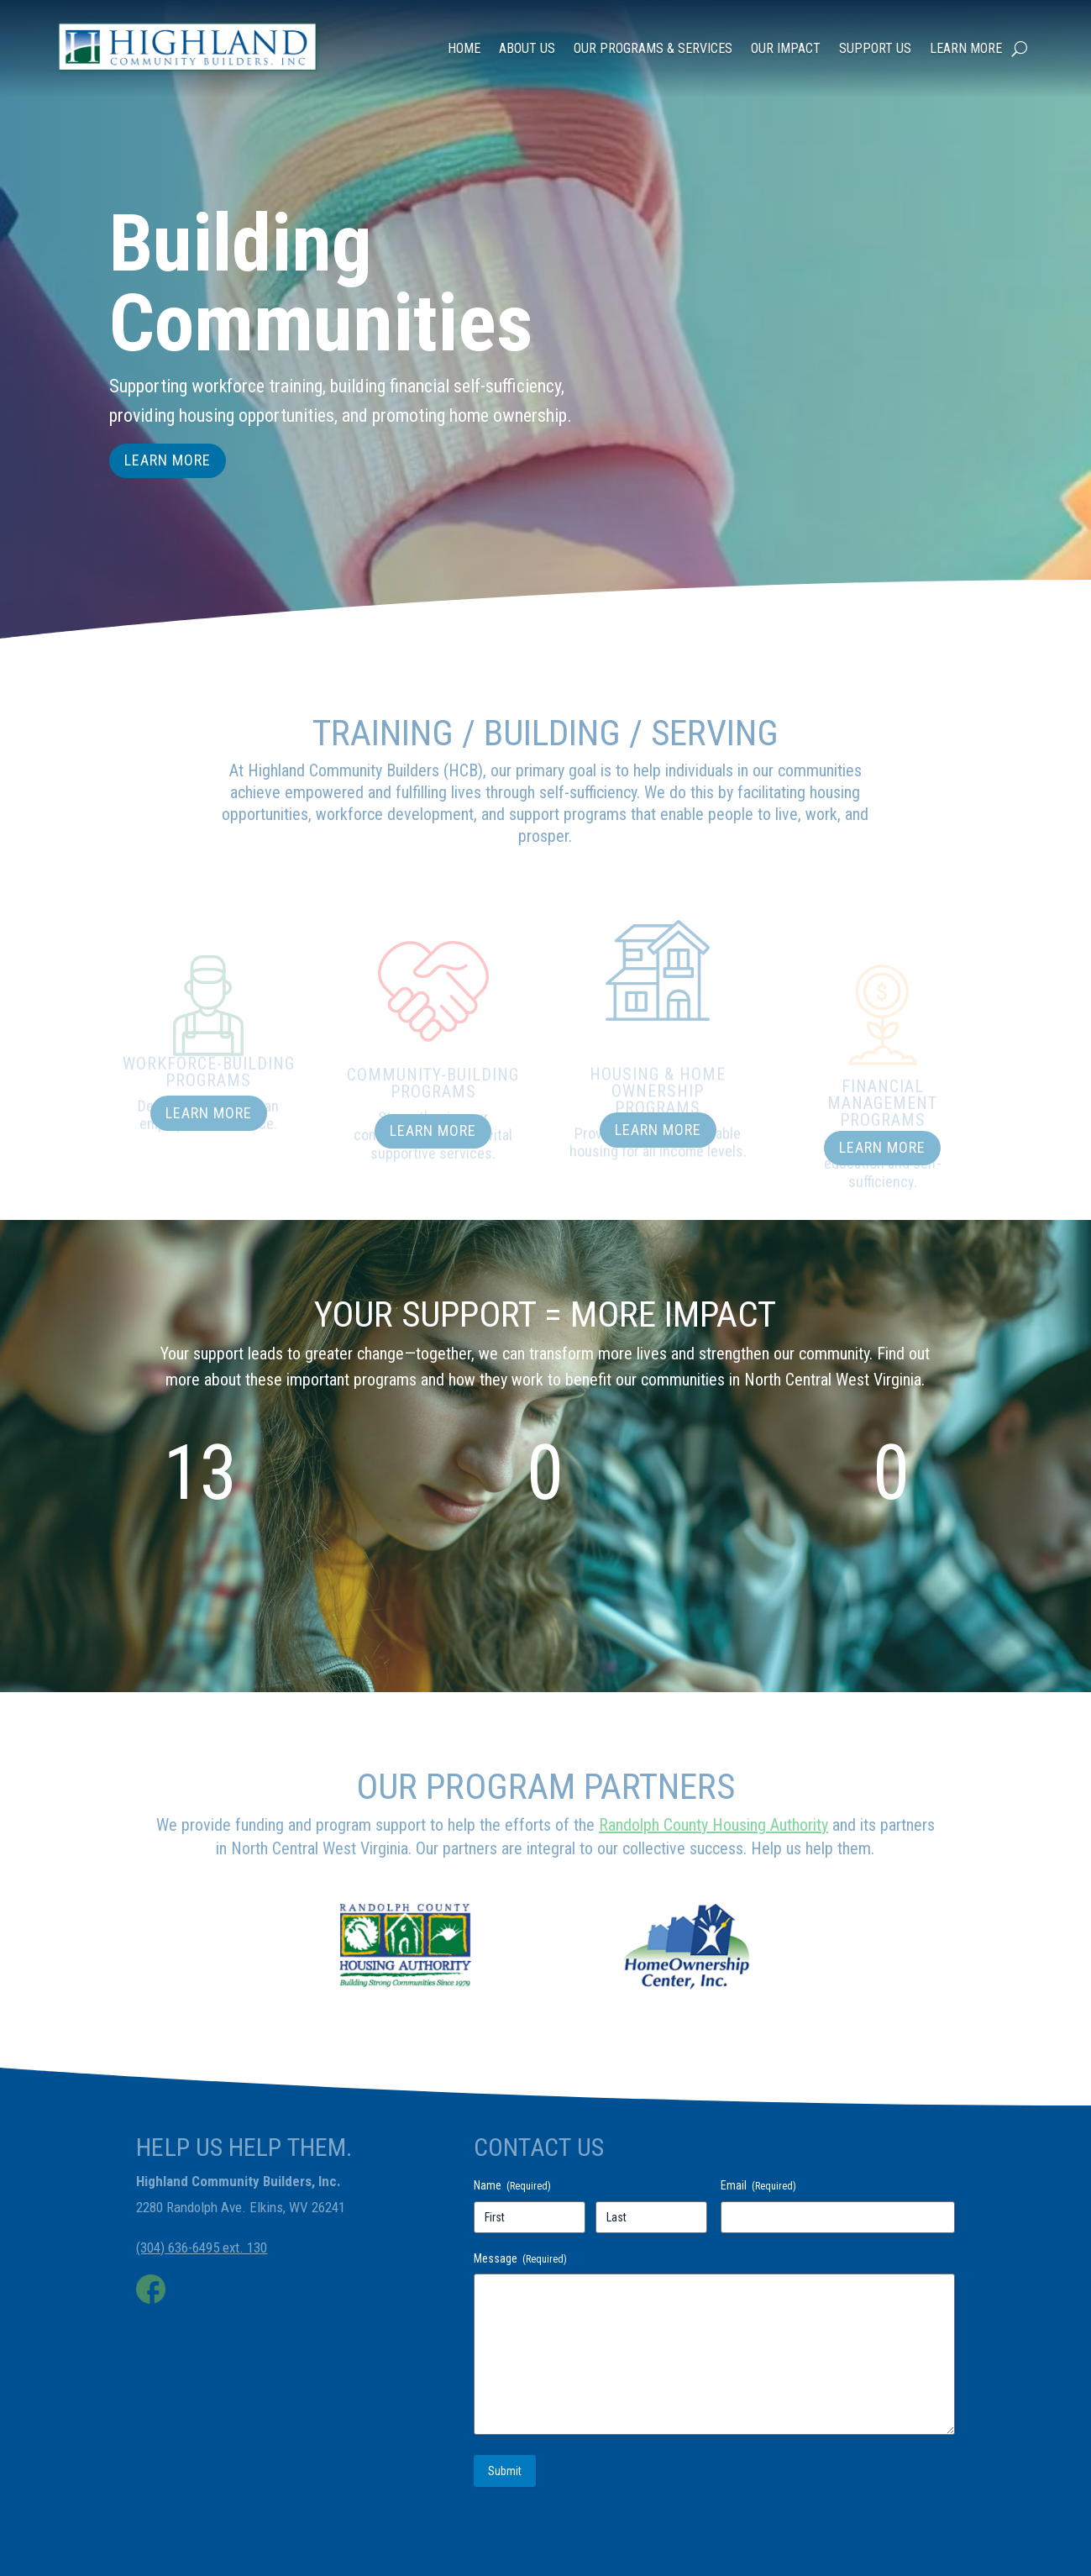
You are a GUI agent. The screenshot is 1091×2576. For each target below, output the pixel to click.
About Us (527, 32)
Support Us (875, 32)
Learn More (966, 32)
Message (520, 2259)
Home (464, 32)
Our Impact (786, 32)
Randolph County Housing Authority (713, 1825)
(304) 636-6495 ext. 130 (201, 2247)
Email (758, 2186)
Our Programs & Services (653, 32)
